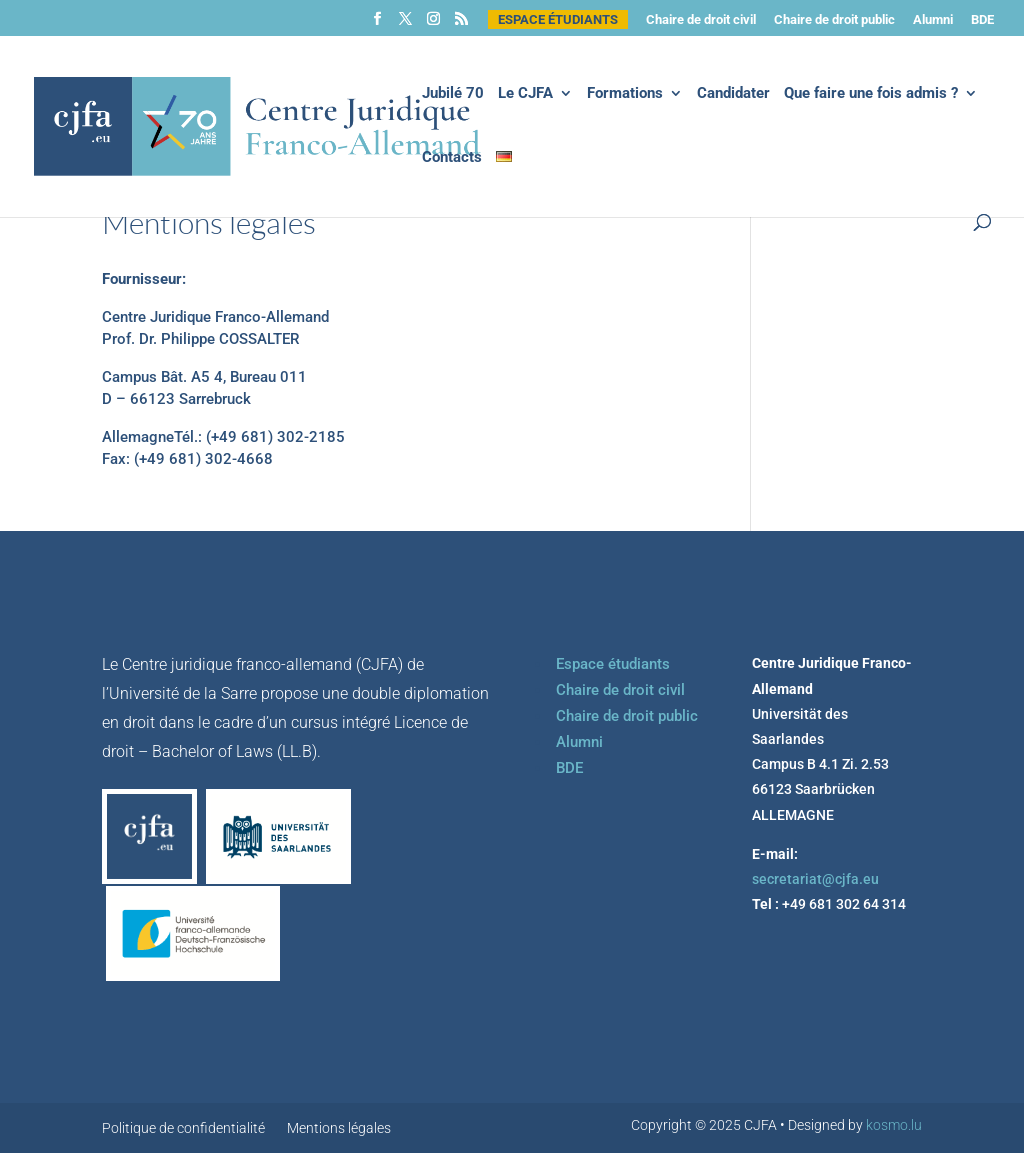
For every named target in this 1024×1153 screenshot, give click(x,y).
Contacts (452, 158)
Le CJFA (525, 94)
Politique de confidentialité (183, 1128)
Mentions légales (339, 1128)
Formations (625, 94)
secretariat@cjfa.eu (815, 879)
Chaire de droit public (834, 20)
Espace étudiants (558, 19)
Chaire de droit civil (701, 20)
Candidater (733, 94)
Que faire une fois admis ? (871, 94)
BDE (982, 20)
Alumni (933, 20)
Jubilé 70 (453, 94)
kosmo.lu (894, 1125)
